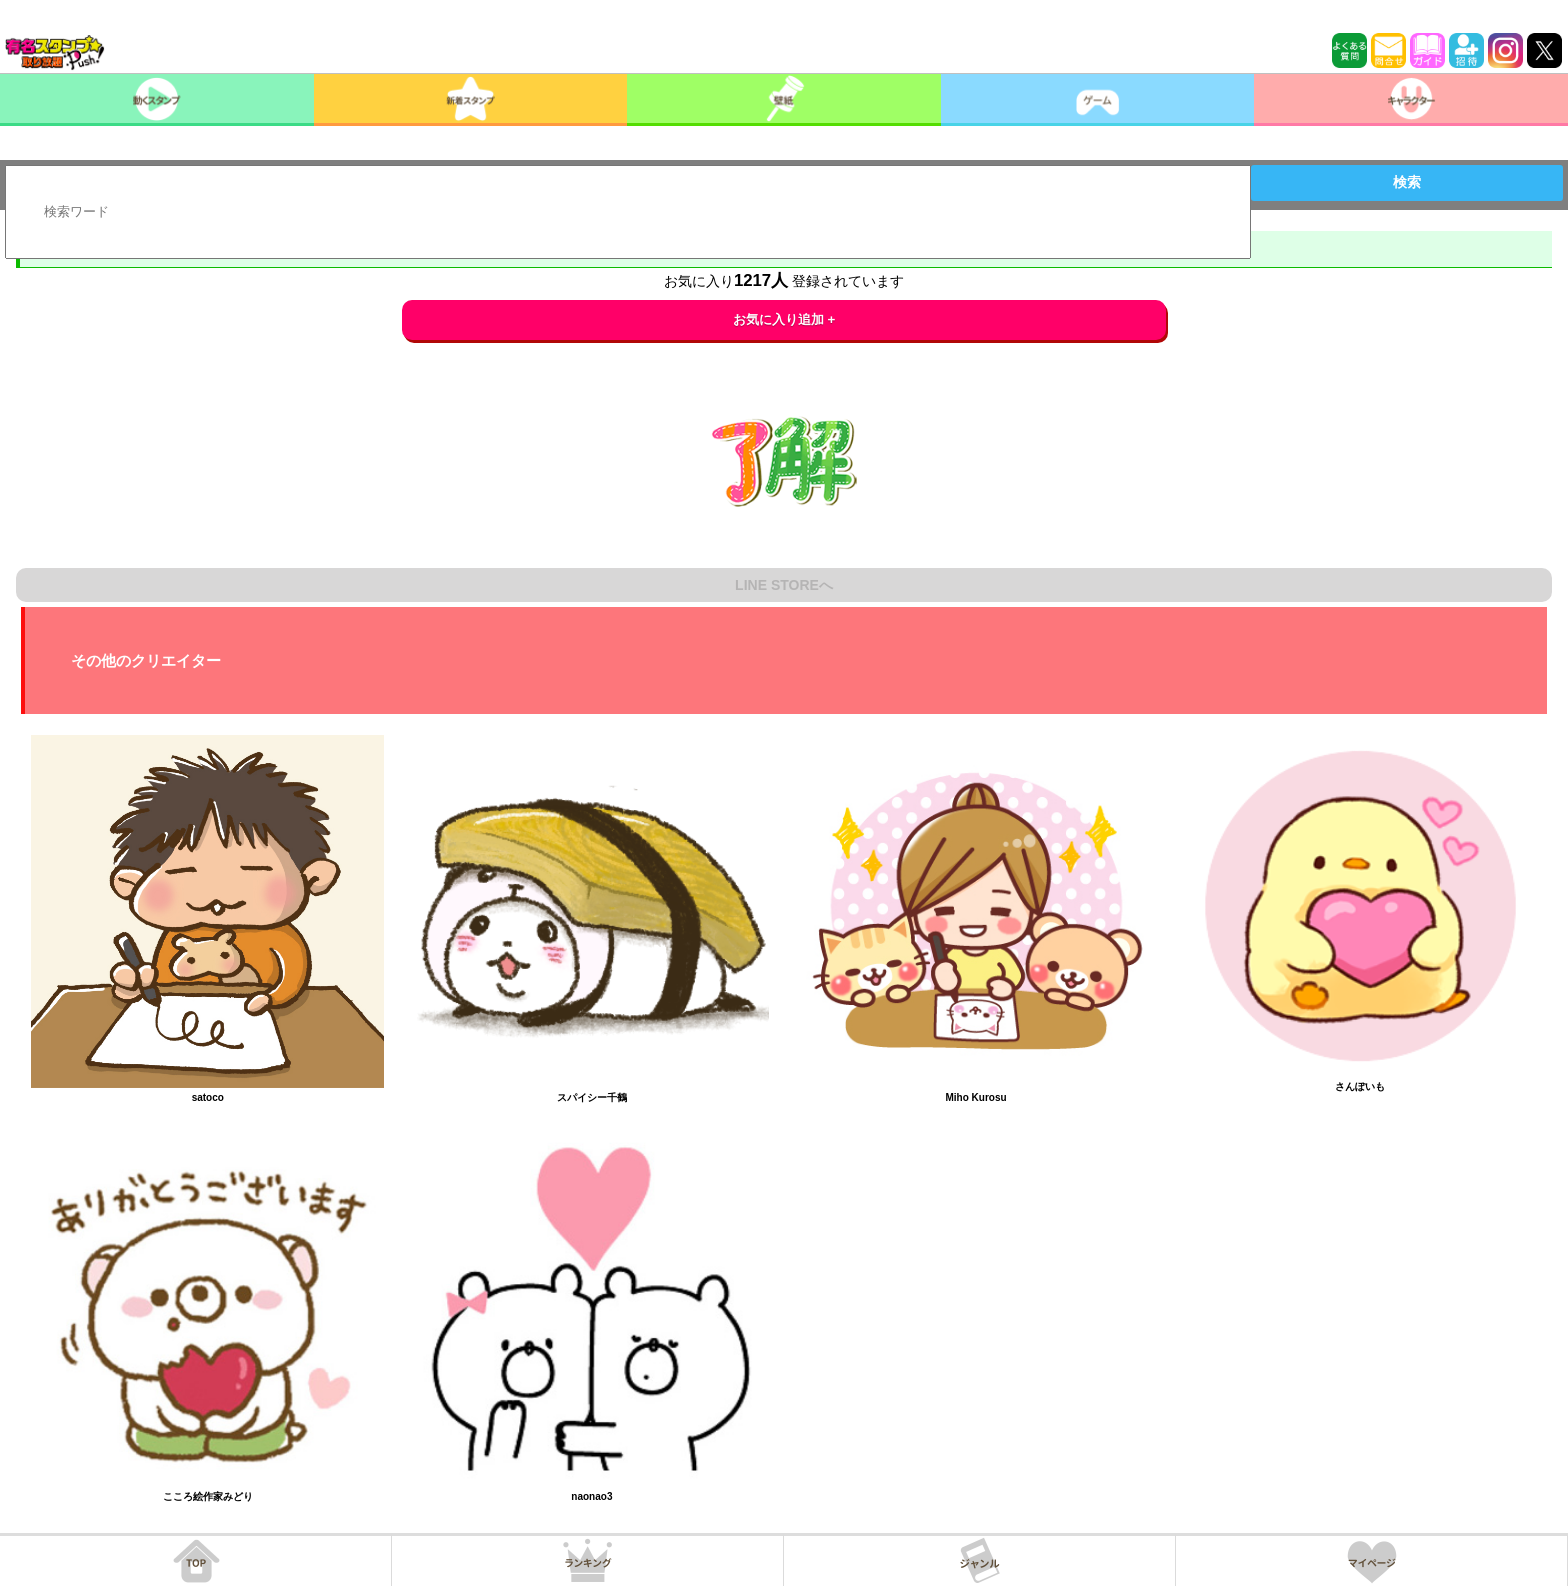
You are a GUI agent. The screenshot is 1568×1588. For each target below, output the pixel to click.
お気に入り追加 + (784, 319)
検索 (1407, 182)
